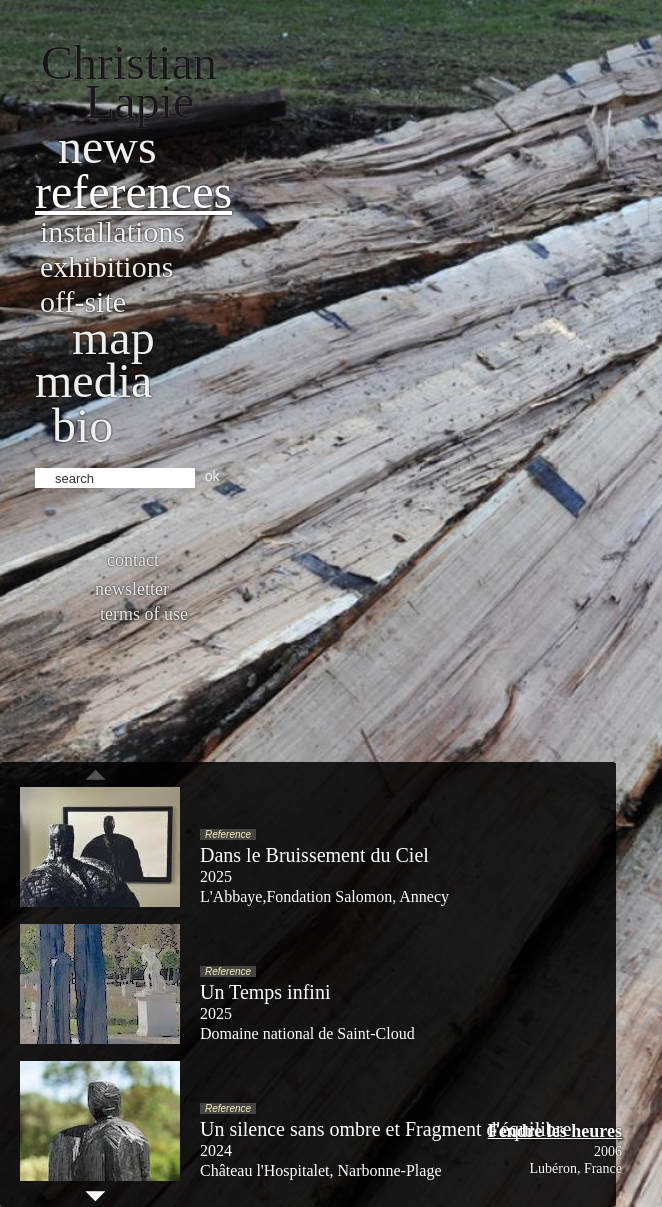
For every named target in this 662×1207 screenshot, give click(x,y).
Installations (112, 231)
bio (82, 425)
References (133, 191)
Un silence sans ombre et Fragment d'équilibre (385, 1129)
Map (113, 337)
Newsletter (132, 589)
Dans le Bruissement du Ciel (314, 855)
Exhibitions (106, 266)
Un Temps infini (265, 992)
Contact (133, 560)
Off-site (83, 301)
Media (93, 380)
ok (212, 476)
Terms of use (144, 614)
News (107, 146)
